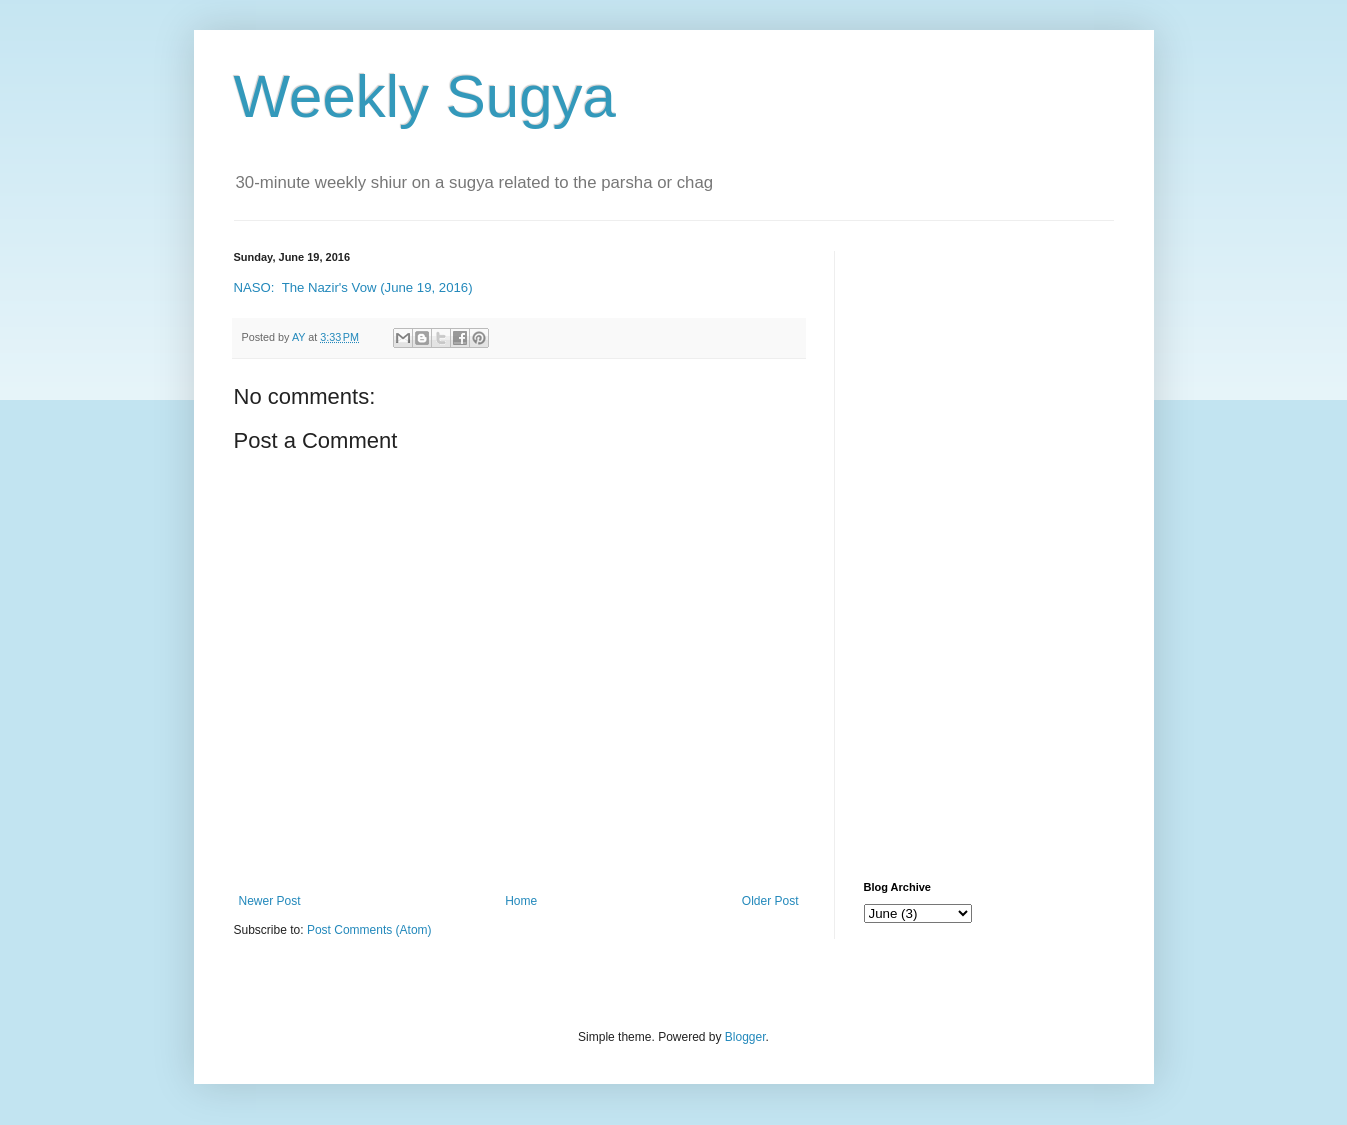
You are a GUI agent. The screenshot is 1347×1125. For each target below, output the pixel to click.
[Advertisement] (989, 551)
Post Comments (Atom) (369, 930)
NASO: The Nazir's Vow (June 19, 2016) (353, 287)
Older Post (770, 901)
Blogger (745, 1037)
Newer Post (270, 901)
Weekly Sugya (425, 96)
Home (521, 901)
